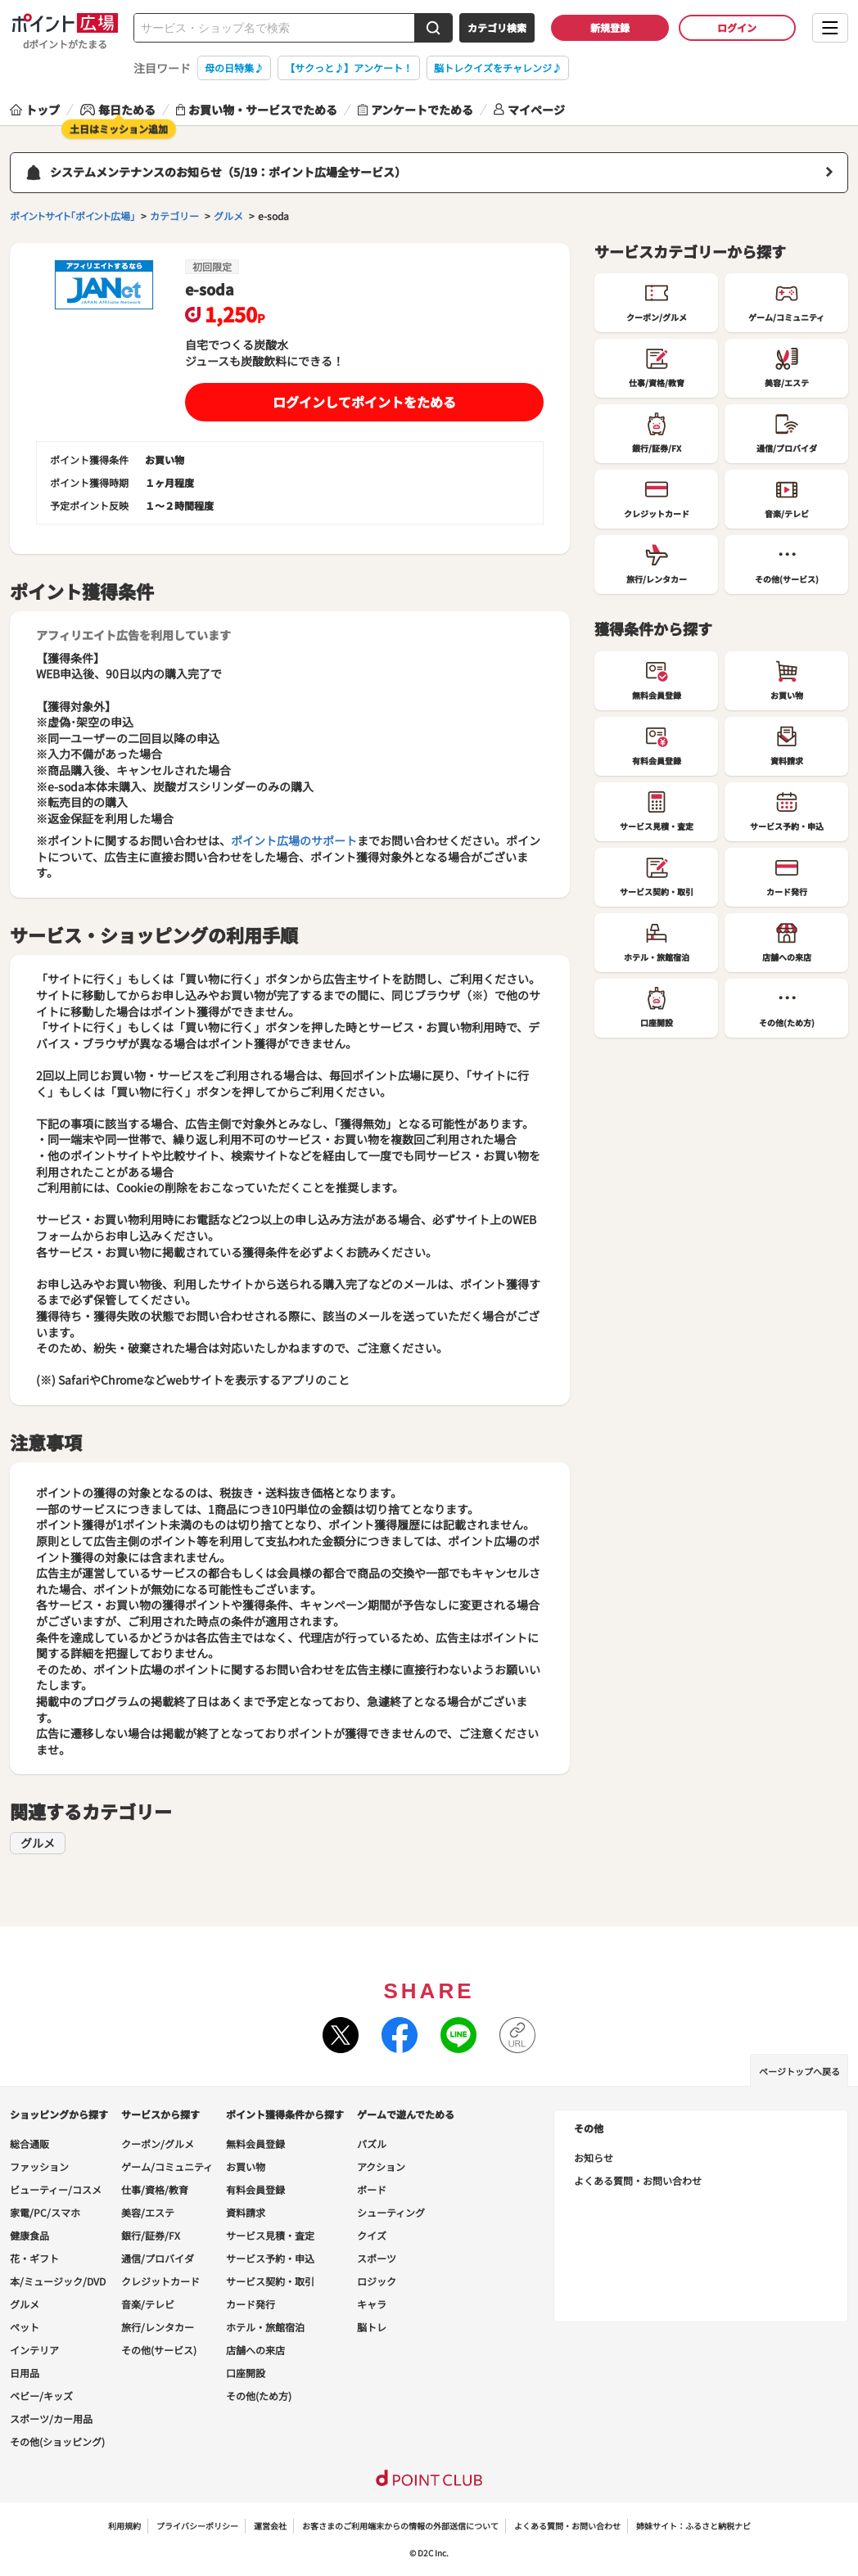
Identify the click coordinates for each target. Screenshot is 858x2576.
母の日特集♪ (234, 67)
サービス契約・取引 (270, 2281)
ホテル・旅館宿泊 (265, 2327)
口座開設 (245, 2373)
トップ (35, 109)
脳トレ (371, 2327)
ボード (371, 2189)
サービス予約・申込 (270, 2258)
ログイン (736, 27)
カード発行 (250, 2304)
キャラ (371, 2304)
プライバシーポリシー (197, 2526)
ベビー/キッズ (41, 2396)
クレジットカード (160, 2281)
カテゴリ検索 (496, 27)
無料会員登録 (255, 2143)
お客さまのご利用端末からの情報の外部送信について (400, 2526)
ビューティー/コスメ (56, 2189)
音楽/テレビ (147, 2304)
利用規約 (124, 2526)
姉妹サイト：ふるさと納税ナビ (693, 2526)
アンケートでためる (415, 109)
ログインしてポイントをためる (364, 402)
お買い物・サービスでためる (256, 109)
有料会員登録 (255, 2189)
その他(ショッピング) (57, 2441)
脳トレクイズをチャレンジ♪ (498, 67)
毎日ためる (118, 109)
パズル (371, 2143)
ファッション (39, 2166)
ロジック (376, 2281)
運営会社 (270, 2526)
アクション (381, 2166)
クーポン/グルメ (157, 2143)
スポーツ (376, 2258)
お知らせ (593, 2157)
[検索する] (433, 28)
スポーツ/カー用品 (51, 2418)
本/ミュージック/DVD (58, 2281)
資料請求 (245, 2212)
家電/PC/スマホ (45, 2212)
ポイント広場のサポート (294, 840)
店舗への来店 (255, 2350)
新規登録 (610, 27)
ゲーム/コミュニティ (167, 2166)
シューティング (391, 2212)
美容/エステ (147, 2212)
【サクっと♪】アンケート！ (349, 67)
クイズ (371, 2235)
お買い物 (245, 2166)
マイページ (529, 109)
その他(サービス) (158, 2350)
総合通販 (29, 2143)
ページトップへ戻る (799, 2071)
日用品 (24, 2373)
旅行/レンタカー (157, 2327)
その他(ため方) (258, 2396)
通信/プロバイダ (157, 2258)
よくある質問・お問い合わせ (638, 2180)
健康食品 (29, 2235)
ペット (24, 2327)
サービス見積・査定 (270, 2235)
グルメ (37, 1843)
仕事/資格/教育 (154, 2189)
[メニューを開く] (830, 28)
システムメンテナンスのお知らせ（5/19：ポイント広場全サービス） (228, 172)
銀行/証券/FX (150, 2235)
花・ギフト (34, 2258)
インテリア (34, 2350)
